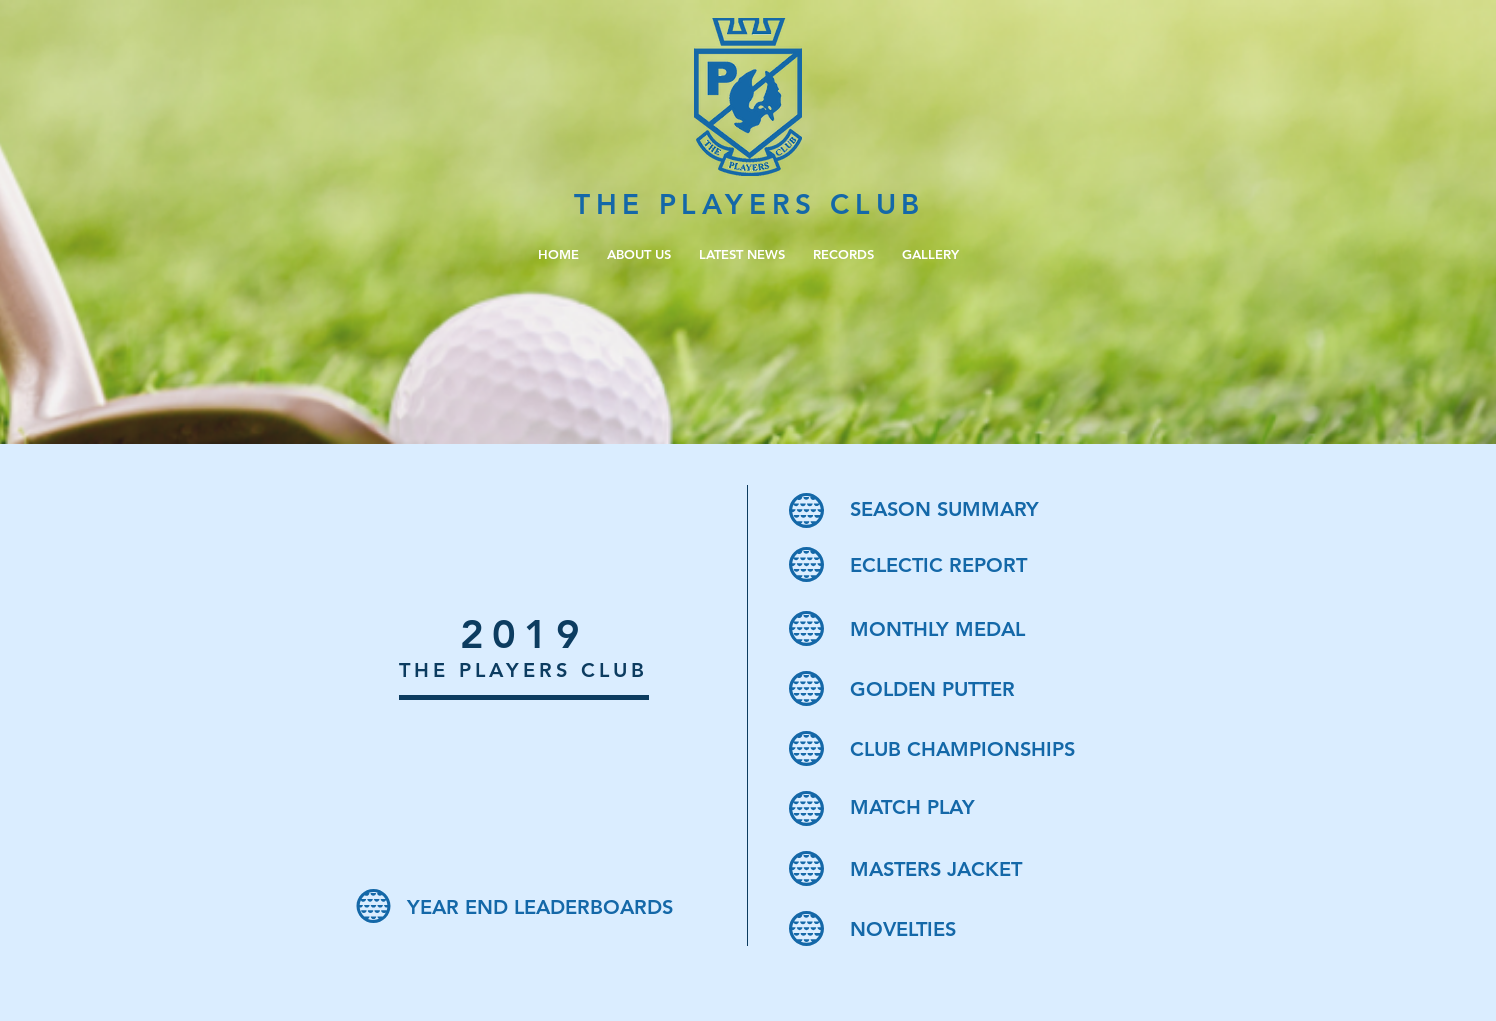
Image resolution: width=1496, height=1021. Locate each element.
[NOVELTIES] (992, 929)
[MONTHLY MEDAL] (992, 629)
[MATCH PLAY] (992, 807)
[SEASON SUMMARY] (992, 509)
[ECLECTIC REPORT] (992, 565)
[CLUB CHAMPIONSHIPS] (992, 749)
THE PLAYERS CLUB (749, 204)
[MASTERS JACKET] (992, 869)
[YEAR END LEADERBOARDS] (549, 907)
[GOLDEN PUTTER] (992, 689)
